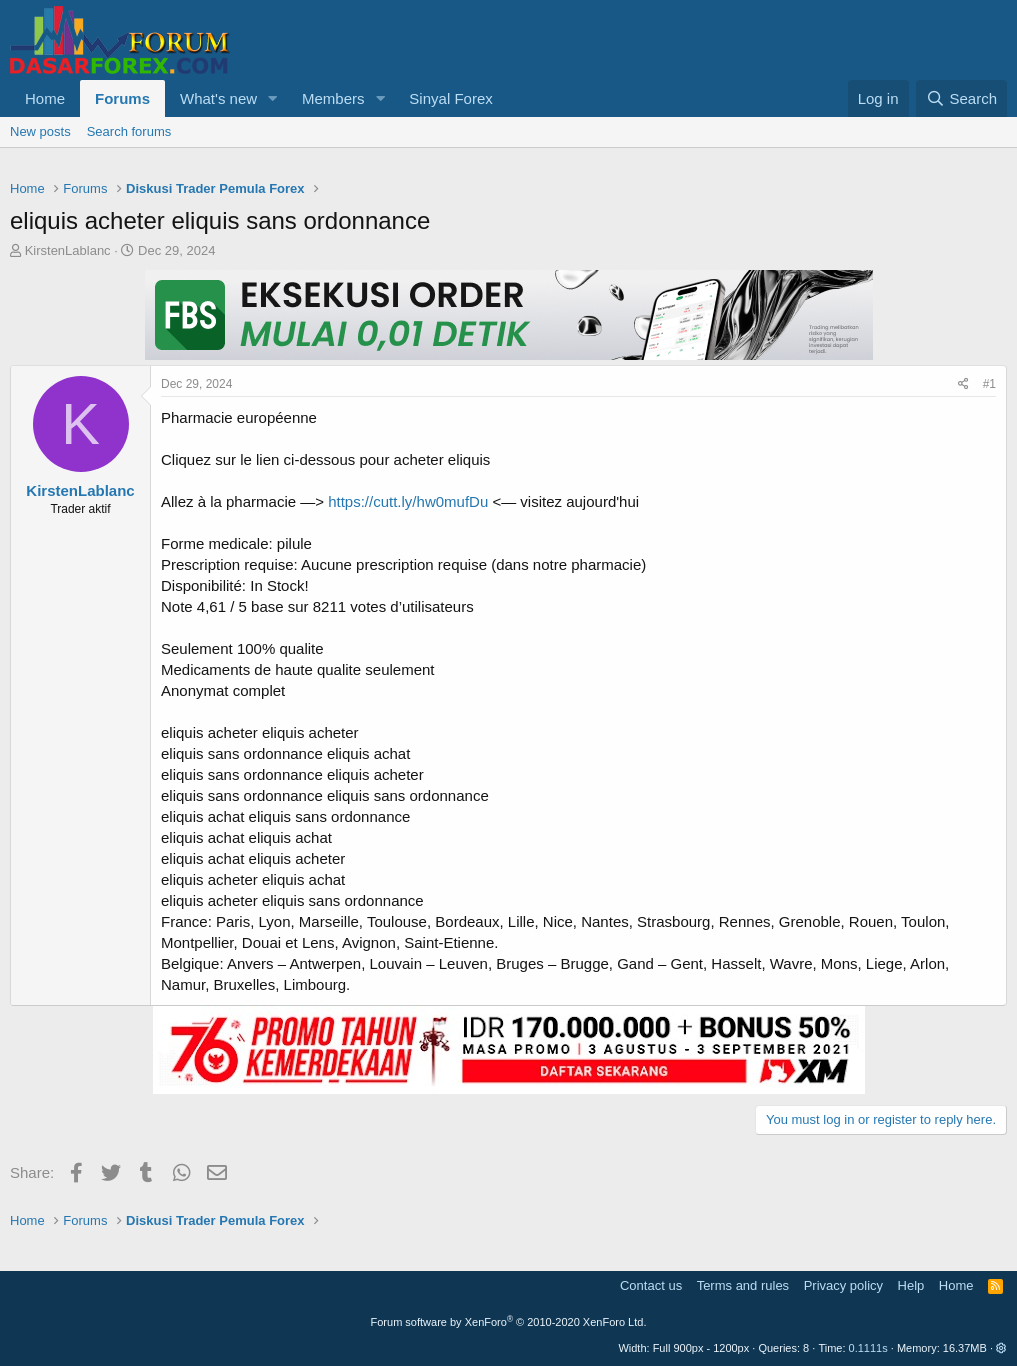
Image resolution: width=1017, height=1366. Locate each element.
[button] (273, 98)
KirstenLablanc (68, 250)
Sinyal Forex (450, 98)
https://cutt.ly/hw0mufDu (408, 501)
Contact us (651, 1285)
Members (333, 98)
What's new (218, 98)
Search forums (129, 131)
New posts (40, 131)
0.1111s (868, 1348)
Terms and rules (743, 1285)
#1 (989, 384)
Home (45, 98)
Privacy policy (843, 1285)
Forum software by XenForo (509, 1322)
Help (911, 1285)
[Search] (961, 98)
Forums (122, 98)
